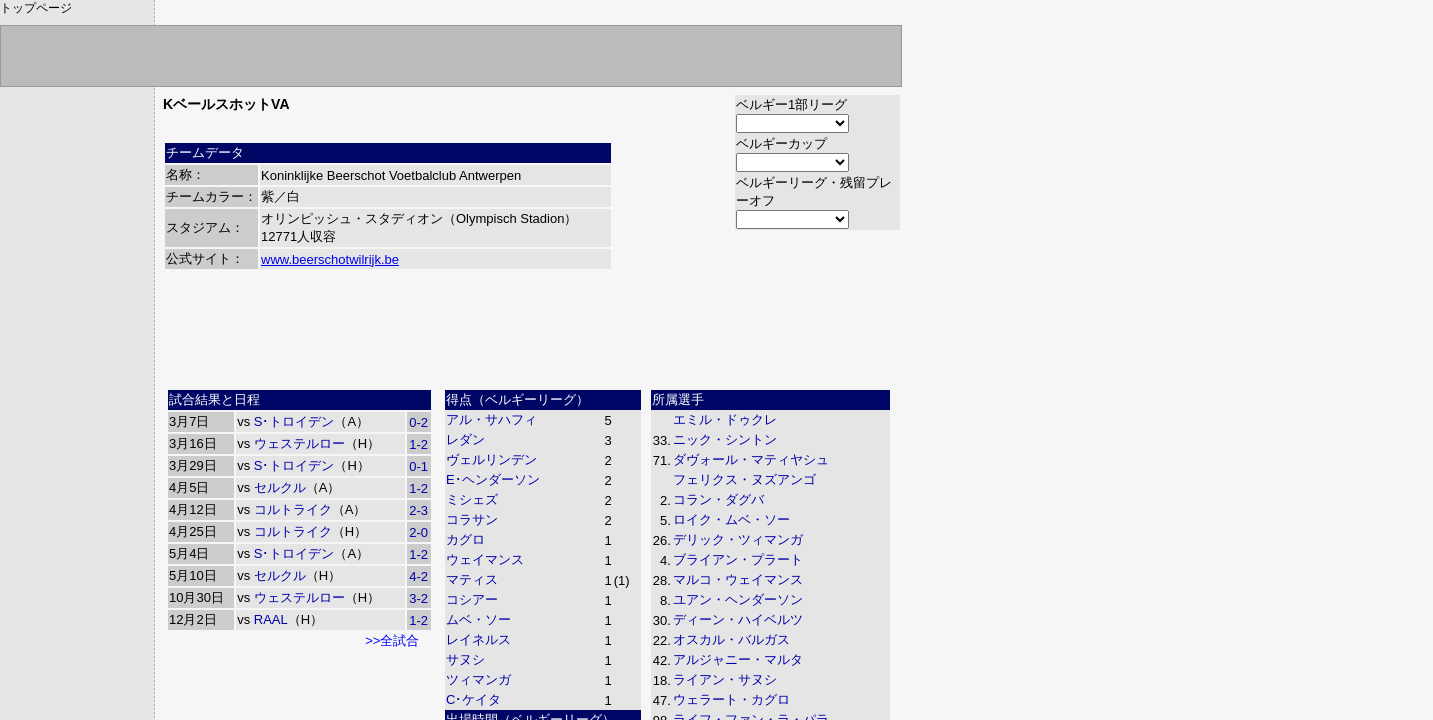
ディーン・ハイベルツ (738, 619)
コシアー (472, 599)
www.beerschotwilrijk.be (330, 259)
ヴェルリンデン (491, 459)
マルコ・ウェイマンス (738, 579)
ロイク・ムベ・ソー (731, 519)
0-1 (418, 466)
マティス (472, 579)
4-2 (418, 576)
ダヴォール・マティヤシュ (751, 459)
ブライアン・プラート (738, 559)
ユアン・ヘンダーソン (738, 599)
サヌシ (465, 659)
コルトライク (293, 509)
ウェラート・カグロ (731, 699)
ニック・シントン (725, 439)
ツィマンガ (478, 679)
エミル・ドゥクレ (725, 419)
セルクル (280, 487)
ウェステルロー (299, 443)
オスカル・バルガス (731, 639)
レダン (465, 439)
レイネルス (478, 639)
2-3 (418, 510)
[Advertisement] (532, 337)
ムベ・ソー (478, 619)
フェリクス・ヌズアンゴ (744, 479)
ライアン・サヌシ (725, 679)
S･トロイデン (294, 421)
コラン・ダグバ (718, 499)
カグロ (465, 539)
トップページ (36, 8)
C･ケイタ (473, 699)
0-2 (418, 422)
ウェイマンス (485, 559)
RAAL (271, 619)
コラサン (472, 519)
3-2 (418, 598)
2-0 (418, 532)
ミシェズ (472, 499)
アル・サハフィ (491, 419)
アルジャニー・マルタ (738, 659)
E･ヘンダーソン (493, 479)
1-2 (418, 444)
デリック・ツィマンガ (738, 539)
